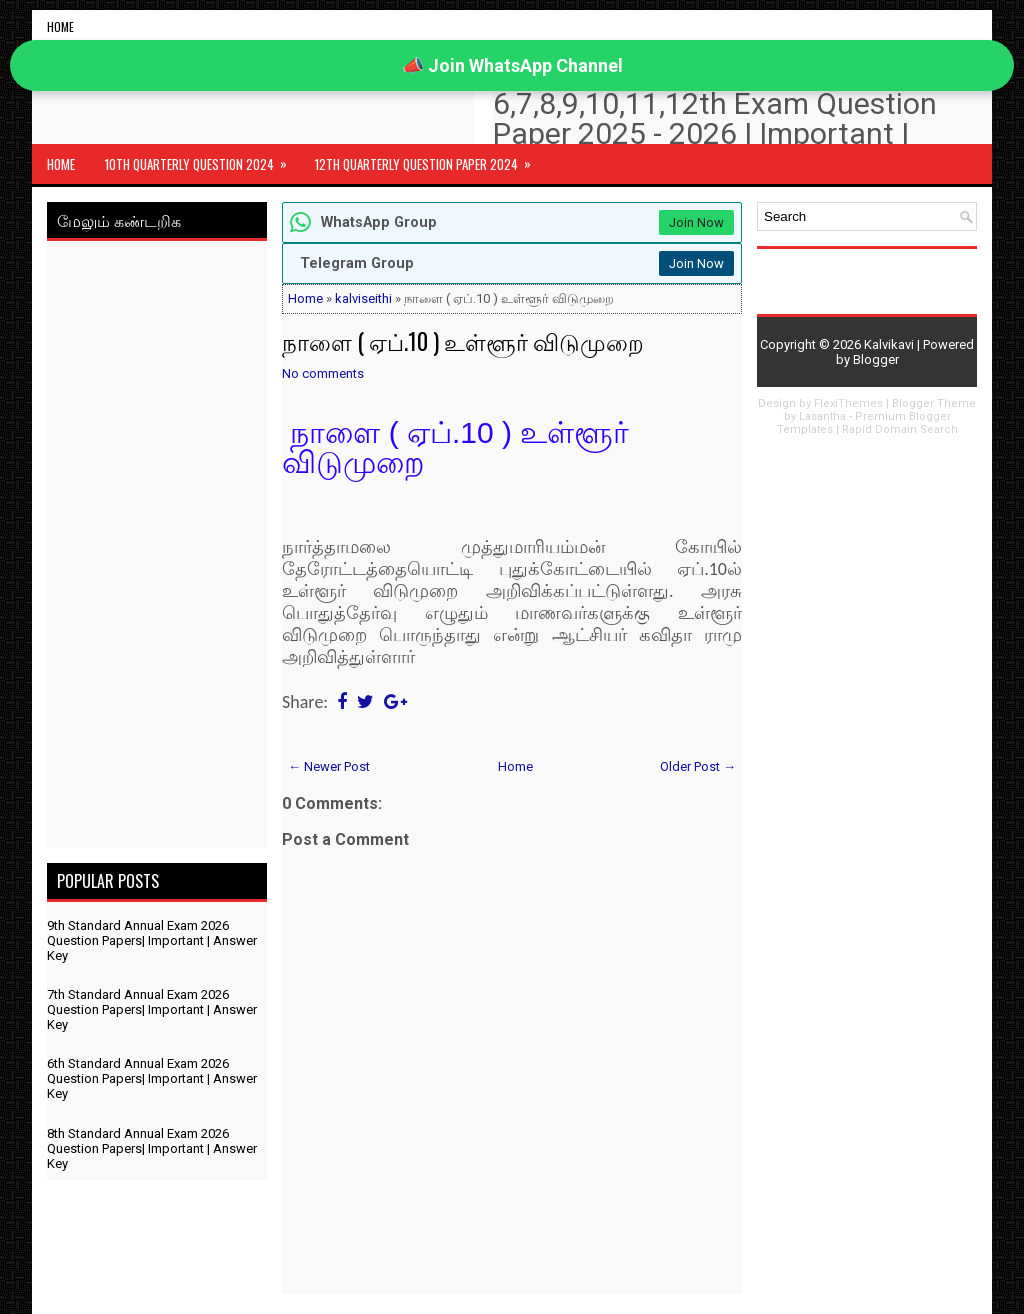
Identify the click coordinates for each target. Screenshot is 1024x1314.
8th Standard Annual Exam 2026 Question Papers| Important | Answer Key (152, 1148)
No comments (323, 373)
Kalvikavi (889, 344)
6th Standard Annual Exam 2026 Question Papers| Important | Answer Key (152, 1078)
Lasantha (822, 416)
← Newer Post (329, 766)
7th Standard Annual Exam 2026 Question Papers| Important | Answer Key (152, 1009)
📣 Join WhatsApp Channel (512, 65)
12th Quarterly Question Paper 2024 (429, 159)
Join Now (696, 222)
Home (60, 26)
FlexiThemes (848, 403)
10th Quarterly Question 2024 (202, 159)
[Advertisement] (157, 548)
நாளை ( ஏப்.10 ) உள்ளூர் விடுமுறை (463, 341)
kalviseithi (363, 298)
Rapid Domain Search (900, 429)
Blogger (876, 359)
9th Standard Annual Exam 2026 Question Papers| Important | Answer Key (152, 940)
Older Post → (698, 766)
